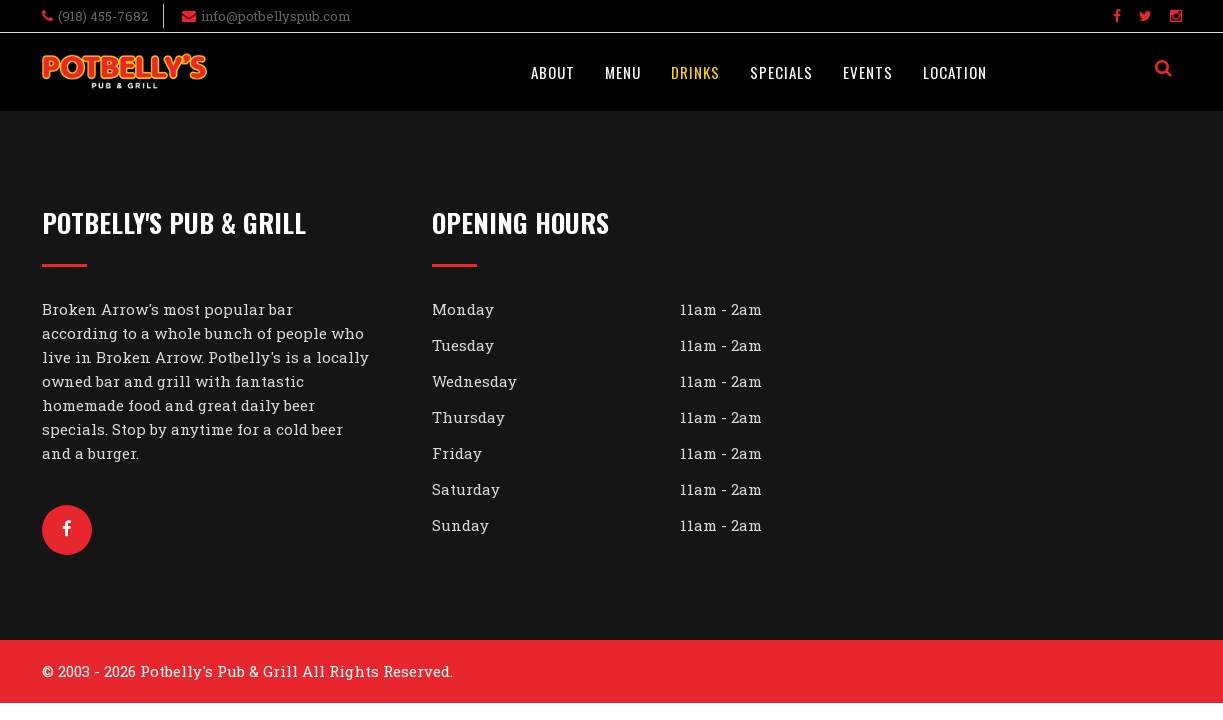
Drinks (695, 72)
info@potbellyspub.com (276, 16)
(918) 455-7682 (103, 16)
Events (868, 72)
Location (955, 72)
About (553, 72)
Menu (623, 72)
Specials (781, 72)
